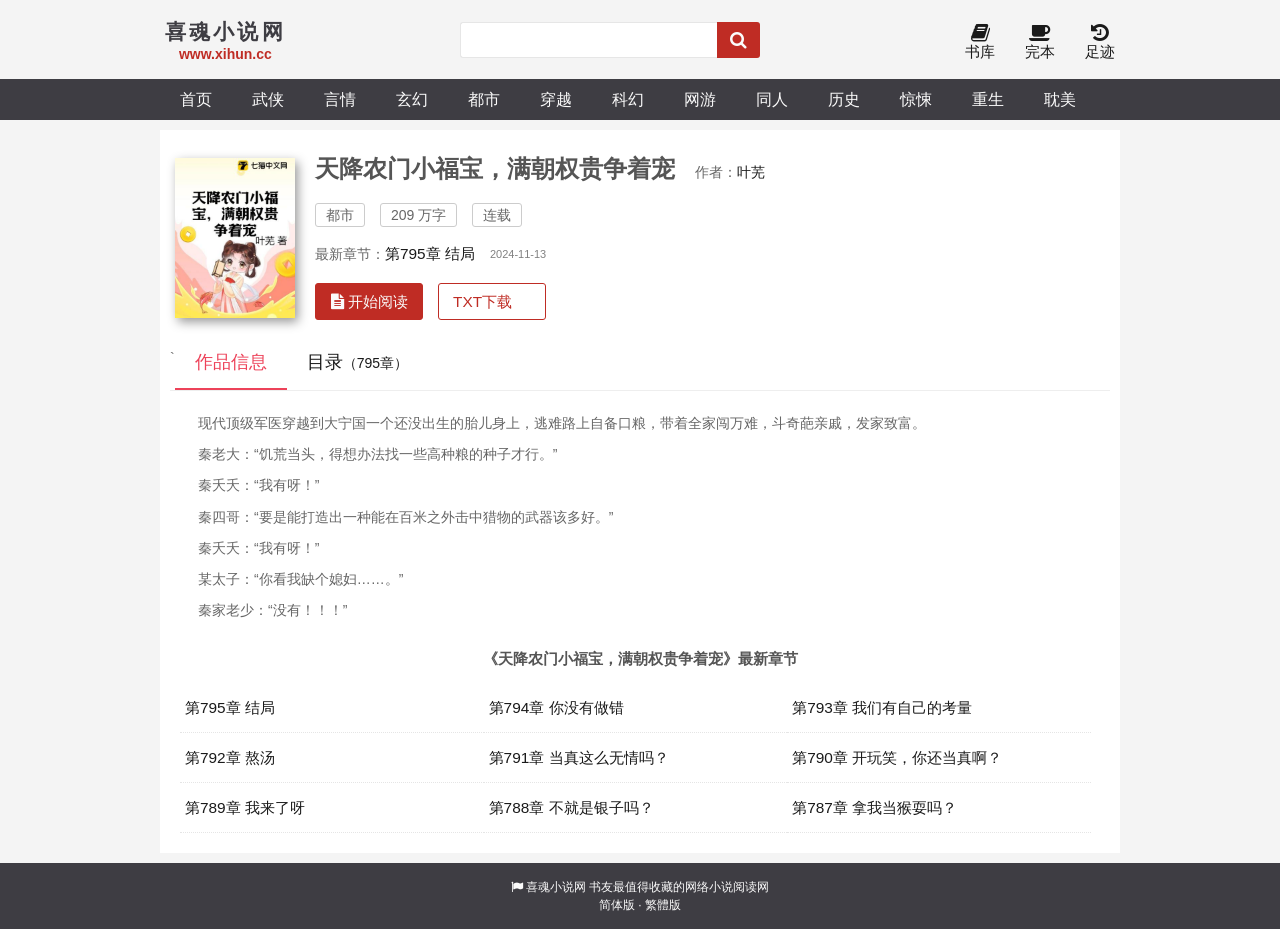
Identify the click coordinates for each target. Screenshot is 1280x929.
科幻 (628, 99)
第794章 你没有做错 (556, 707)
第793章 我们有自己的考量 (882, 707)
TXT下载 (482, 301)
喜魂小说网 (556, 887)
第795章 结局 (430, 253)
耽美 (1060, 99)
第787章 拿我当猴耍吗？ (874, 807)
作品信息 (231, 362)
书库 (980, 42)
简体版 (617, 905)
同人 (772, 99)
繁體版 (663, 905)
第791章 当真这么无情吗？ (579, 757)
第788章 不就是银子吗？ (571, 807)
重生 (988, 99)
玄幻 (412, 99)
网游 (700, 99)
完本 (1040, 42)
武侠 (268, 99)
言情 (340, 99)
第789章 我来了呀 (245, 807)
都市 (484, 99)
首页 (196, 99)
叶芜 (751, 172)
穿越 (556, 99)
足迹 (1100, 42)
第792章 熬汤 (230, 757)
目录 (357, 362)
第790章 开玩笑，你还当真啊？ (897, 757)
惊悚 (916, 99)
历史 (844, 99)
